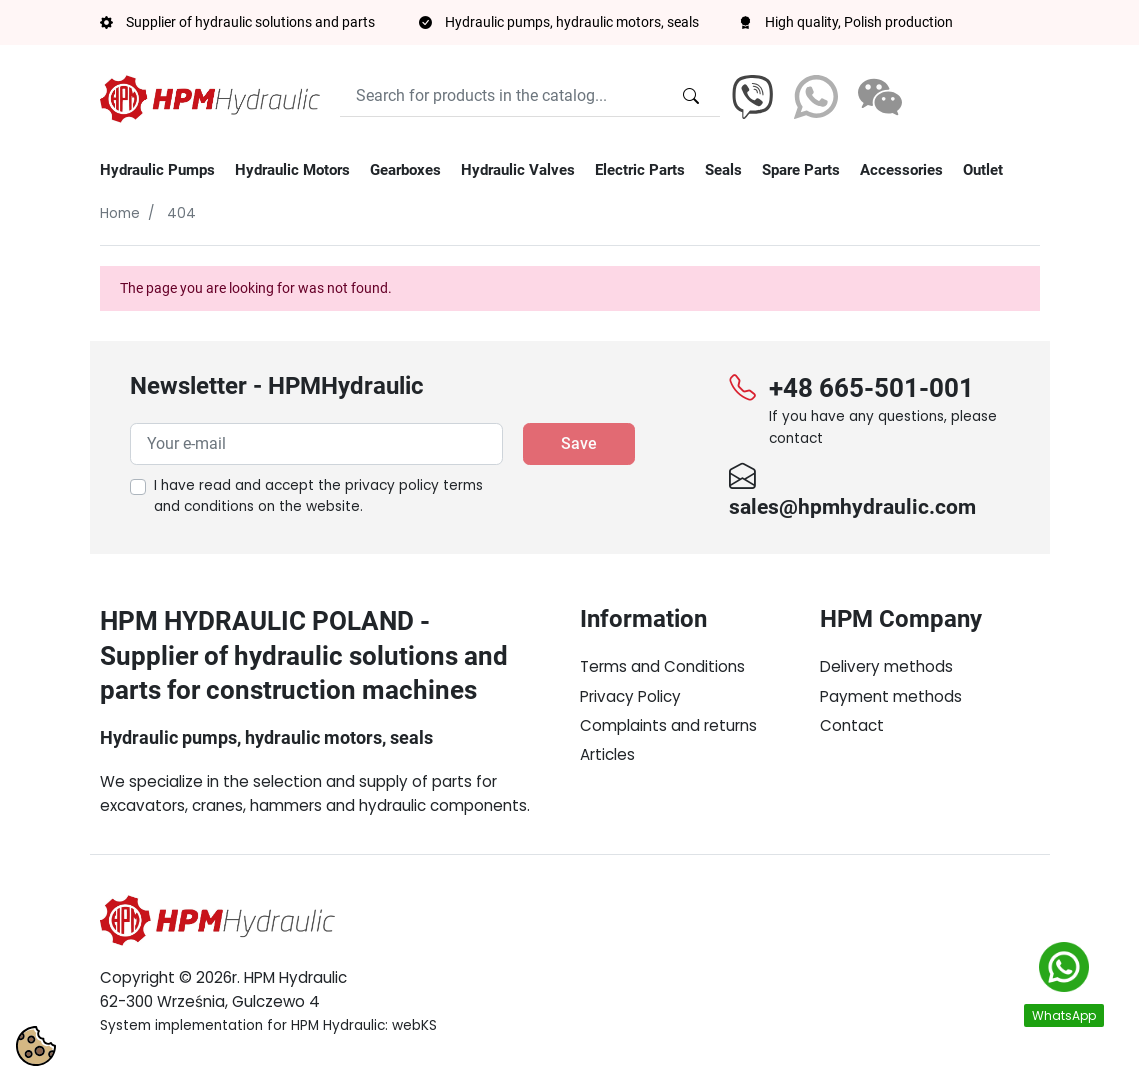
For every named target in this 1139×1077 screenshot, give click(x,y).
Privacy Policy (630, 696)
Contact (852, 725)
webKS (414, 1025)
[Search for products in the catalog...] (691, 96)
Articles (607, 754)
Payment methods (891, 696)
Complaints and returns (668, 725)
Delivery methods (886, 666)
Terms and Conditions (662, 666)
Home (120, 213)
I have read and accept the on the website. (318, 496)
